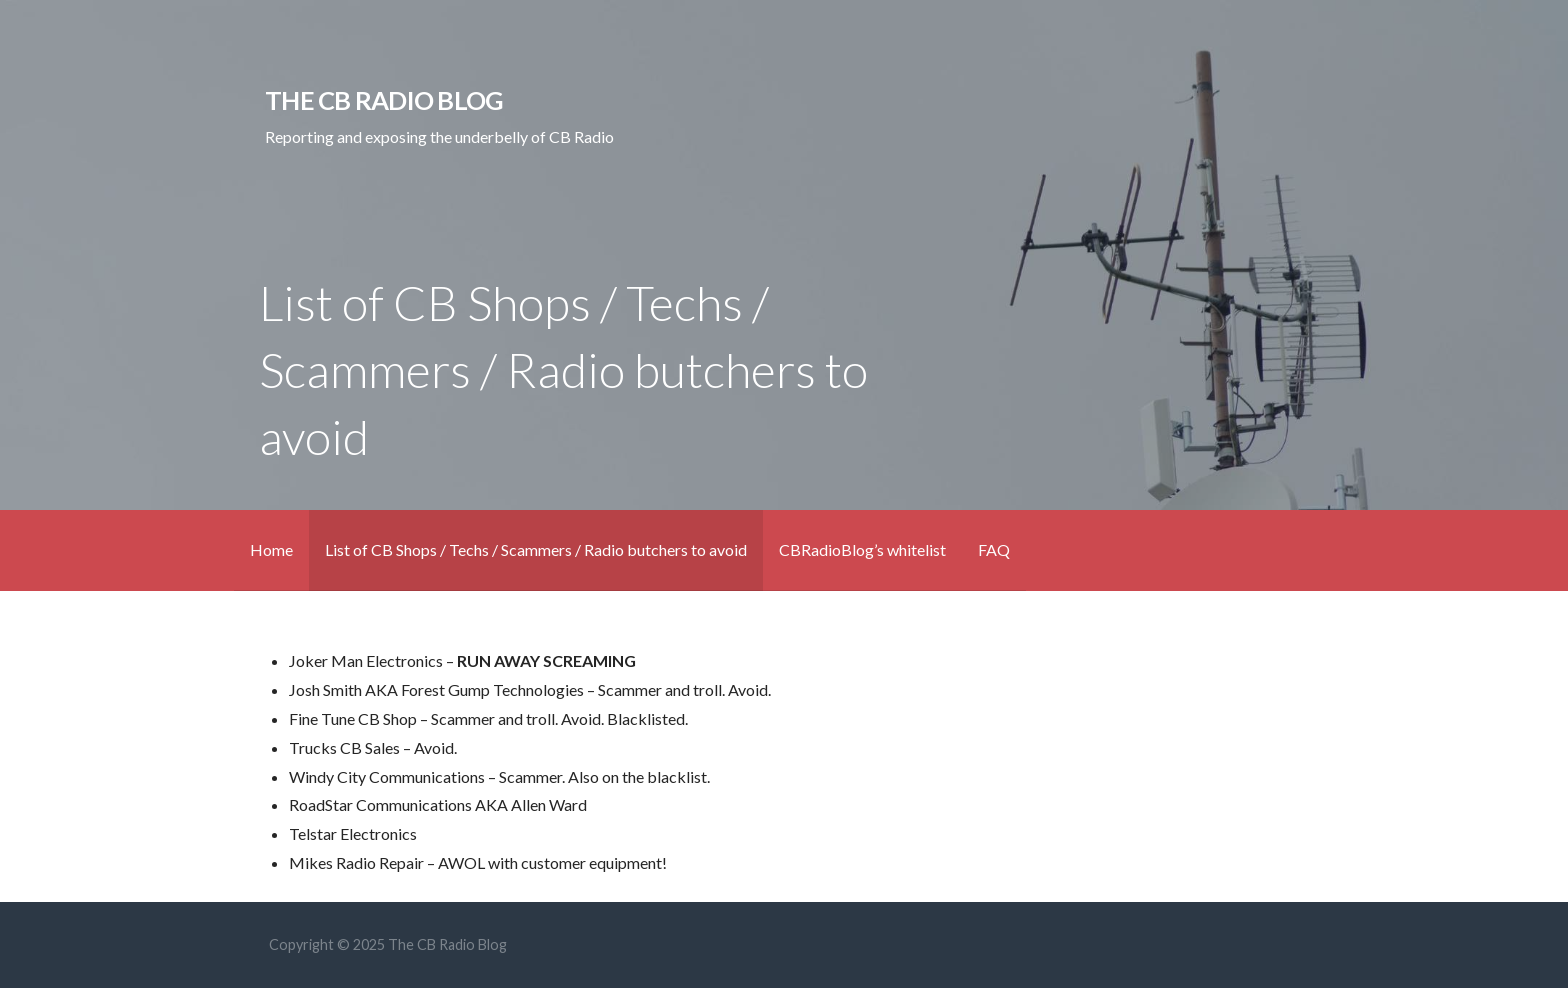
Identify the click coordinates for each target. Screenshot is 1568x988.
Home (271, 549)
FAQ (994, 549)
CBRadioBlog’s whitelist (862, 549)
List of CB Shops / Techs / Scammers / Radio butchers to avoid (536, 549)
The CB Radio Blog (384, 100)
